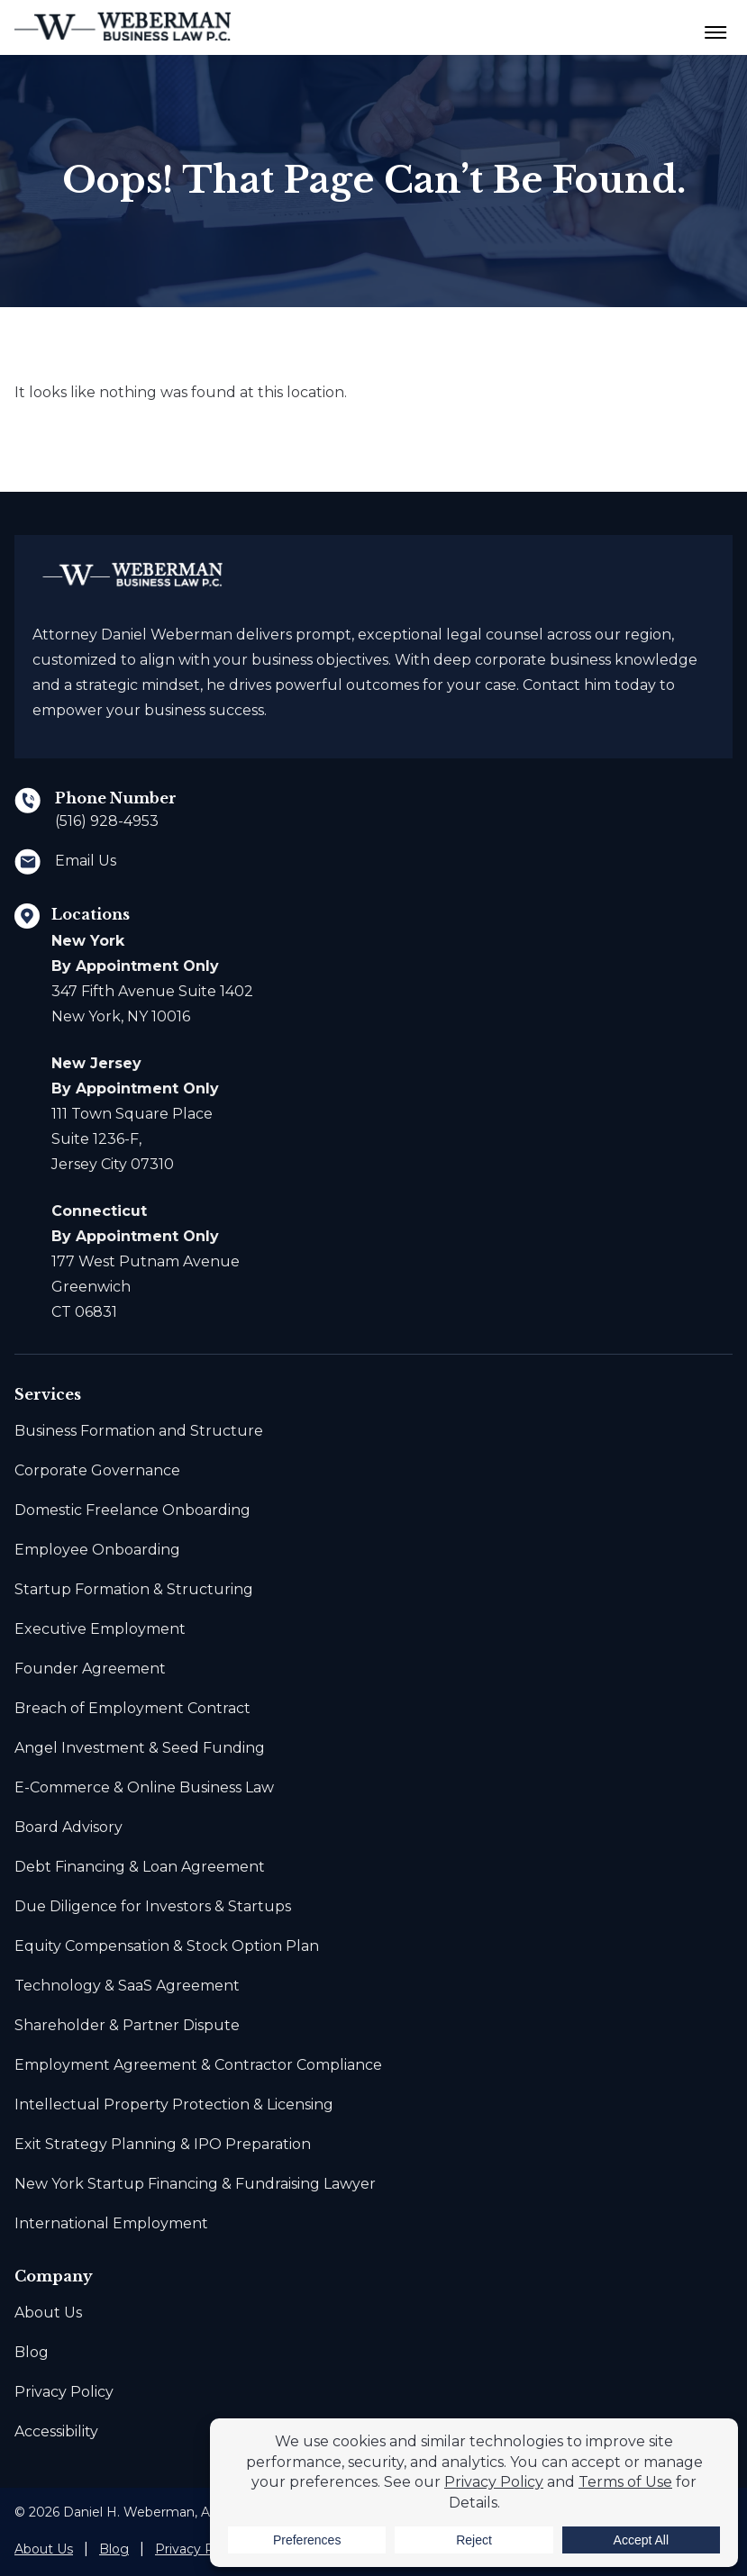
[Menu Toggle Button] (716, 27)
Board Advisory (68, 1827)
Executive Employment (100, 1628)
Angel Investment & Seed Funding (139, 1747)
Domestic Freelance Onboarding (132, 1510)
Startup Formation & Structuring (133, 1589)
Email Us (85, 860)
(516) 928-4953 (107, 821)
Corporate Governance (97, 1470)
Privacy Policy (64, 2391)
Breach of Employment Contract (132, 1708)
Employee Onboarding (97, 1549)
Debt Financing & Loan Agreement (139, 1866)
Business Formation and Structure (138, 1430)
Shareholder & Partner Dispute (127, 2025)
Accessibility (56, 2431)
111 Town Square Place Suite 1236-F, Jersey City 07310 (135, 1114)
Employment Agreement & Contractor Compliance (198, 2064)
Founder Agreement (90, 1668)
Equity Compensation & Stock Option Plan (166, 1946)
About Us (48, 2312)
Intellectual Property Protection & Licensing (173, 2104)
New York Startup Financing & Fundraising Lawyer (195, 2183)
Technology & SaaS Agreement (127, 1985)
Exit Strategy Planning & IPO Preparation (162, 2144)
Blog (31, 2352)
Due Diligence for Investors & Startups (152, 1906)
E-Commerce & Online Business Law (144, 1787)
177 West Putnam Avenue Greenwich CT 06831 (145, 1261)
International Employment (111, 2223)
